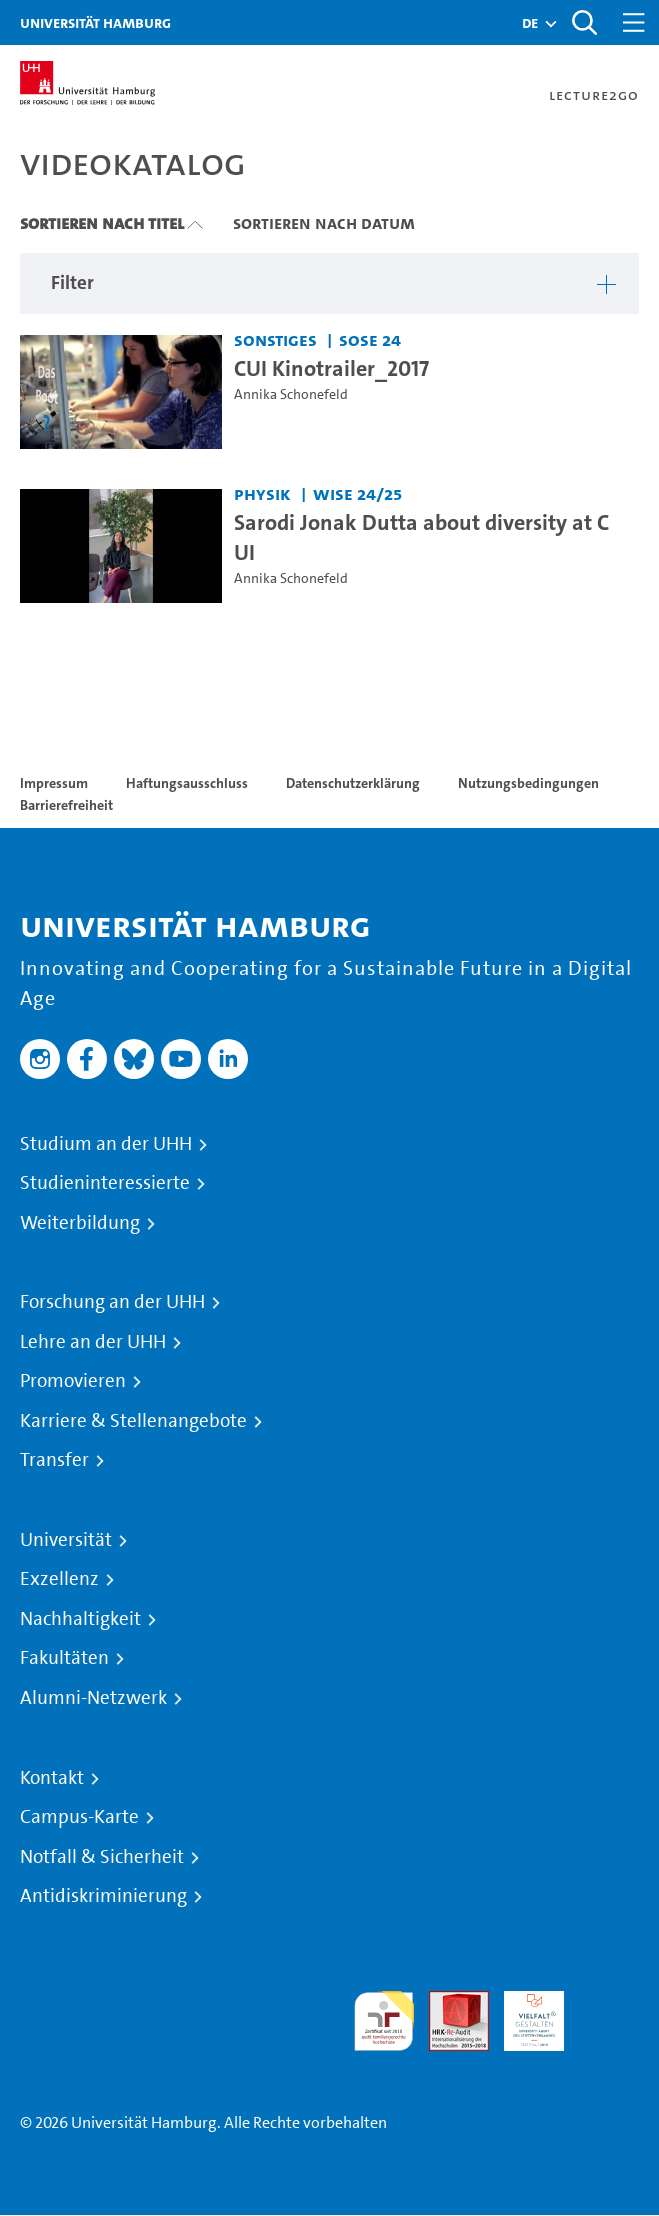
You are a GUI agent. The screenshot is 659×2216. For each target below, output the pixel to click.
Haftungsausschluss (187, 783)
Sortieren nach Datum (324, 223)
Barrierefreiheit (66, 805)
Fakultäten (64, 1658)
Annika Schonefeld (291, 394)
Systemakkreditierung (609, 2002)
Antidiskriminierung (103, 1896)
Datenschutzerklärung (353, 783)
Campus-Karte (79, 1817)
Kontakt (52, 1778)
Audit (448, 2002)
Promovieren (73, 1381)
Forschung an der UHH (112, 1302)
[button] (530, 23)
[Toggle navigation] (634, 22)
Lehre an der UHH (93, 1342)
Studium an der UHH (106, 1144)
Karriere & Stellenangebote (133, 1421)
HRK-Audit (523, 2014)
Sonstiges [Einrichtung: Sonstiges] (275, 339)
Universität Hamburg (95, 22)
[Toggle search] (584, 22)
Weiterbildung (80, 1223)
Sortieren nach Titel (102, 223)
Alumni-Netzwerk (93, 1698)
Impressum (54, 783)
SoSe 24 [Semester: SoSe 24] (370, 339)
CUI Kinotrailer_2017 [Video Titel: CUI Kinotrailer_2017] (331, 368)
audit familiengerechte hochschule (384, 2021)
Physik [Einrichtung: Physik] (262, 493)
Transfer (54, 1460)
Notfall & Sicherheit (102, 1857)
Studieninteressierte (105, 1183)
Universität (66, 1540)
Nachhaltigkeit (80, 1619)
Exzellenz (59, 1579)
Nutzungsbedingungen (528, 783)
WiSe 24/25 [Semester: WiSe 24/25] (357, 493)
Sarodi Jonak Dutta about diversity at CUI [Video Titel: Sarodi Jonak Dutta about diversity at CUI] (421, 537)
